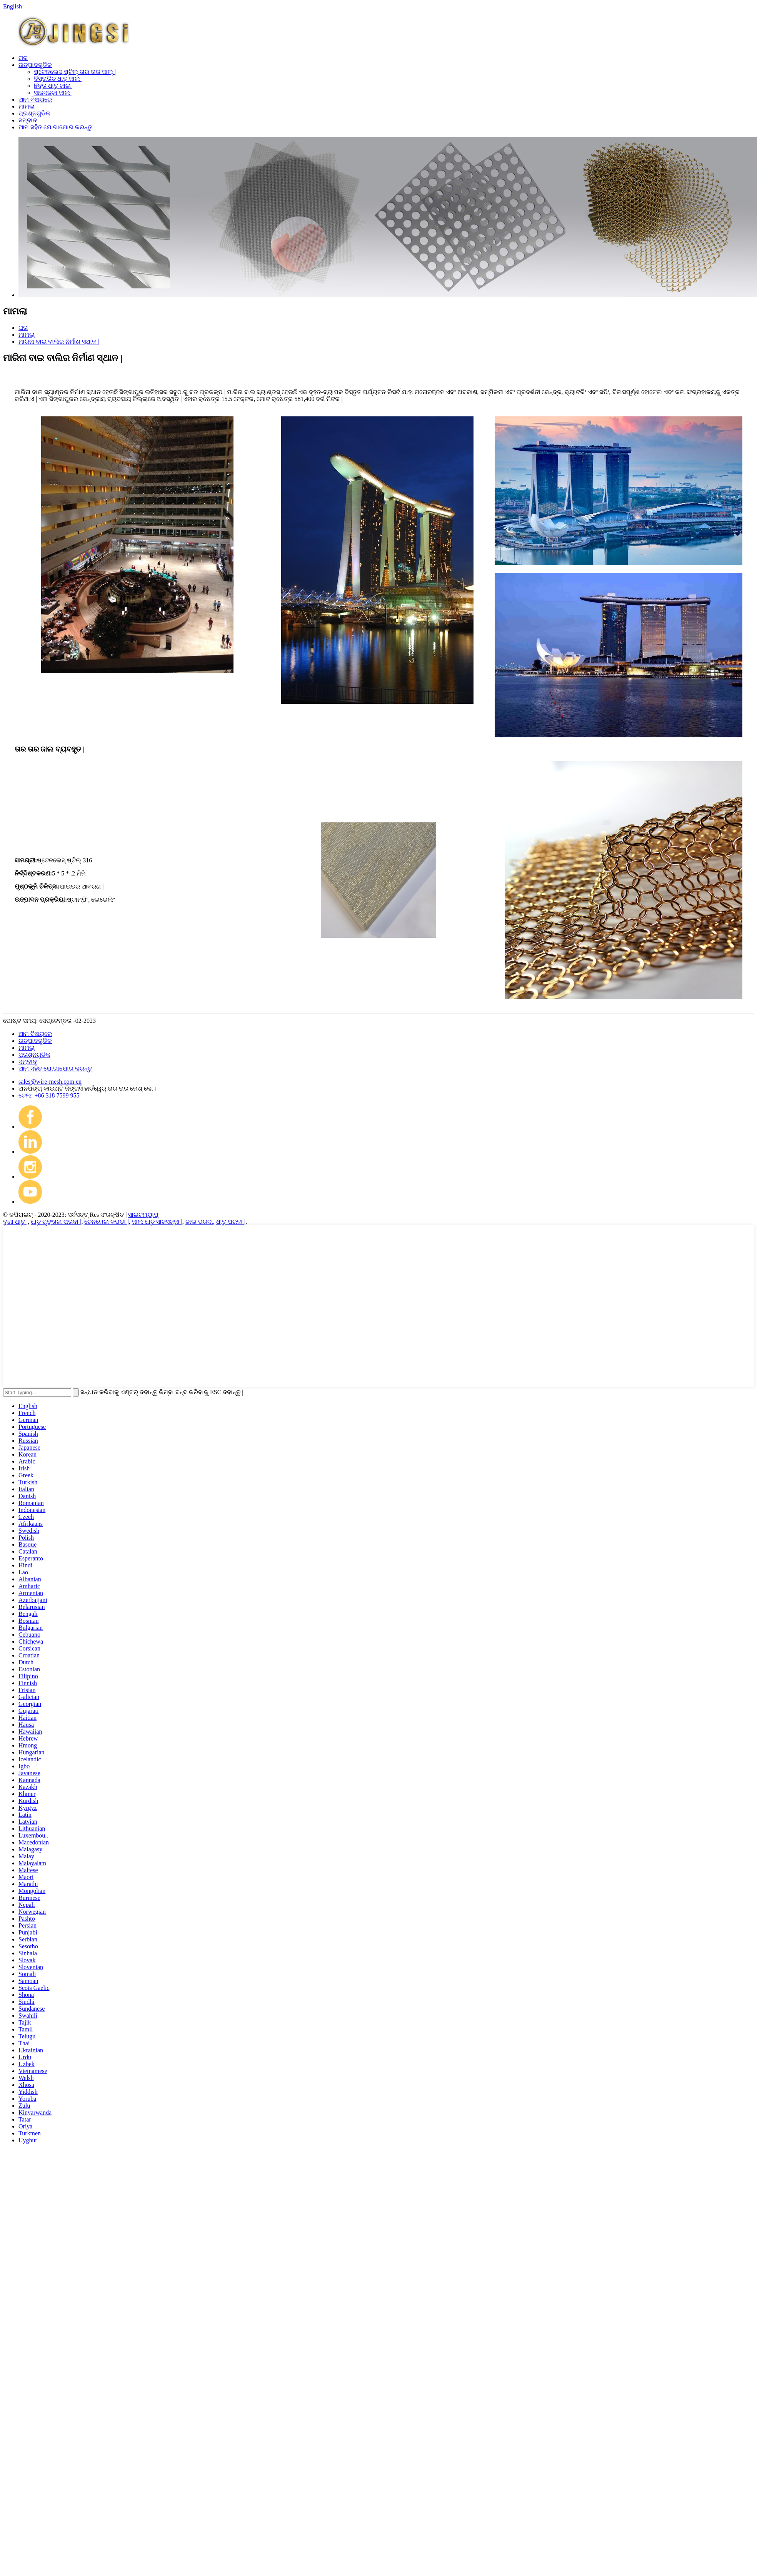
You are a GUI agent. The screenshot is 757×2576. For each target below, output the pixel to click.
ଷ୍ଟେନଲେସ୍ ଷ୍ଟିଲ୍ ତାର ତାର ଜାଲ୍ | (75, 71)
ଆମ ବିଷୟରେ (35, 99)
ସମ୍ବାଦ (27, 120)
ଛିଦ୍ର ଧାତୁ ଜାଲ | (53, 85)
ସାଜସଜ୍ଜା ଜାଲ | (53, 92)
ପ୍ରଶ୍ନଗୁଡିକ (34, 113)
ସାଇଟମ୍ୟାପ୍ (143, 1214)
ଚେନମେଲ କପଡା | (106, 1221)
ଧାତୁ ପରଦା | (230, 1221)
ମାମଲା (26, 106)
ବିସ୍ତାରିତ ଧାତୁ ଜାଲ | (58, 78)
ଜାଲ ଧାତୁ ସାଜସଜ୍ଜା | (157, 1221)
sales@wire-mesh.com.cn (50, 1081)
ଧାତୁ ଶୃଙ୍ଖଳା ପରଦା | (56, 1221)
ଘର (23, 58)
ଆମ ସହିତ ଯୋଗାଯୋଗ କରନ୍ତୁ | (56, 127)
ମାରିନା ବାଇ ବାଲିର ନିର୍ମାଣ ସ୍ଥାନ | (58, 341)
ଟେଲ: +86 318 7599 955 (48, 1095)
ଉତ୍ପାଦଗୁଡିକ (35, 65)
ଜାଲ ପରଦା (199, 1221)
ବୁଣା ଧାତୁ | (15, 1221)
